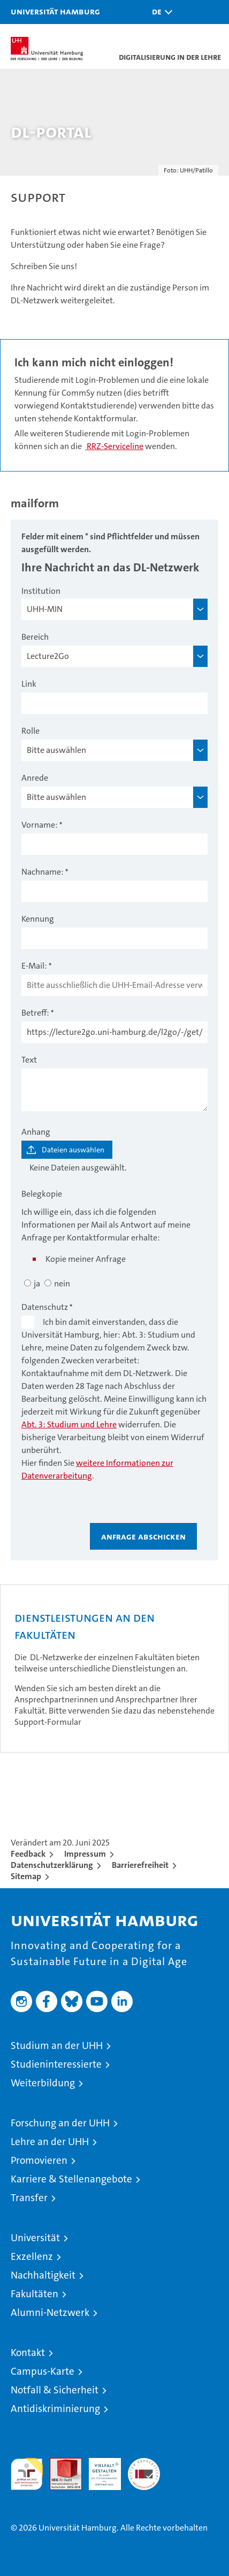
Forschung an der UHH (60, 2123)
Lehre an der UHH (50, 2141)
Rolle (30, 730)
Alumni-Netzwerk (50, 2312)
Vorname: (39, 824)
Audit (60, 2463)
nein (62, 1283)
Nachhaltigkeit (43, 2275)
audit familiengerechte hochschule (27, 2474)
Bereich (35, 636)
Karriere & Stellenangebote (71, 2179)
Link (28, 683)
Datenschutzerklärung (52, 1865)
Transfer (29, 2197)
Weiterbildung (43, 2083)
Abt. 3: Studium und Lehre (69, 1424)
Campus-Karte (42, 2371)
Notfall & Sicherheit (54, 2390)
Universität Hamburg (55, 11)
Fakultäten (34, 2293)
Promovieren (39, 2160)
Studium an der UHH (57, 2045)
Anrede (34, 777)
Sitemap (26, 1876)
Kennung (37, 918)
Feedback (28, 1853)
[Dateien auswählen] (66, 1150)
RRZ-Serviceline (114, 446)
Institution (40, 590)
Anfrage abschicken (143, 1536)
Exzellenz (32, 2256)
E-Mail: (34, 965)
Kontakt (28, 2352)
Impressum (85, 1853)
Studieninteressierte (56, 2064)
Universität (35, 2237)
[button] (159, 12)
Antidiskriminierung (55, 2408)
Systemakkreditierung (144, 2463)
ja (37, 1283)
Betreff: (35, 1012)
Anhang (35, 1131)
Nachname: (42, 871)
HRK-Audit (99, 2469)
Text (29, 1059)
